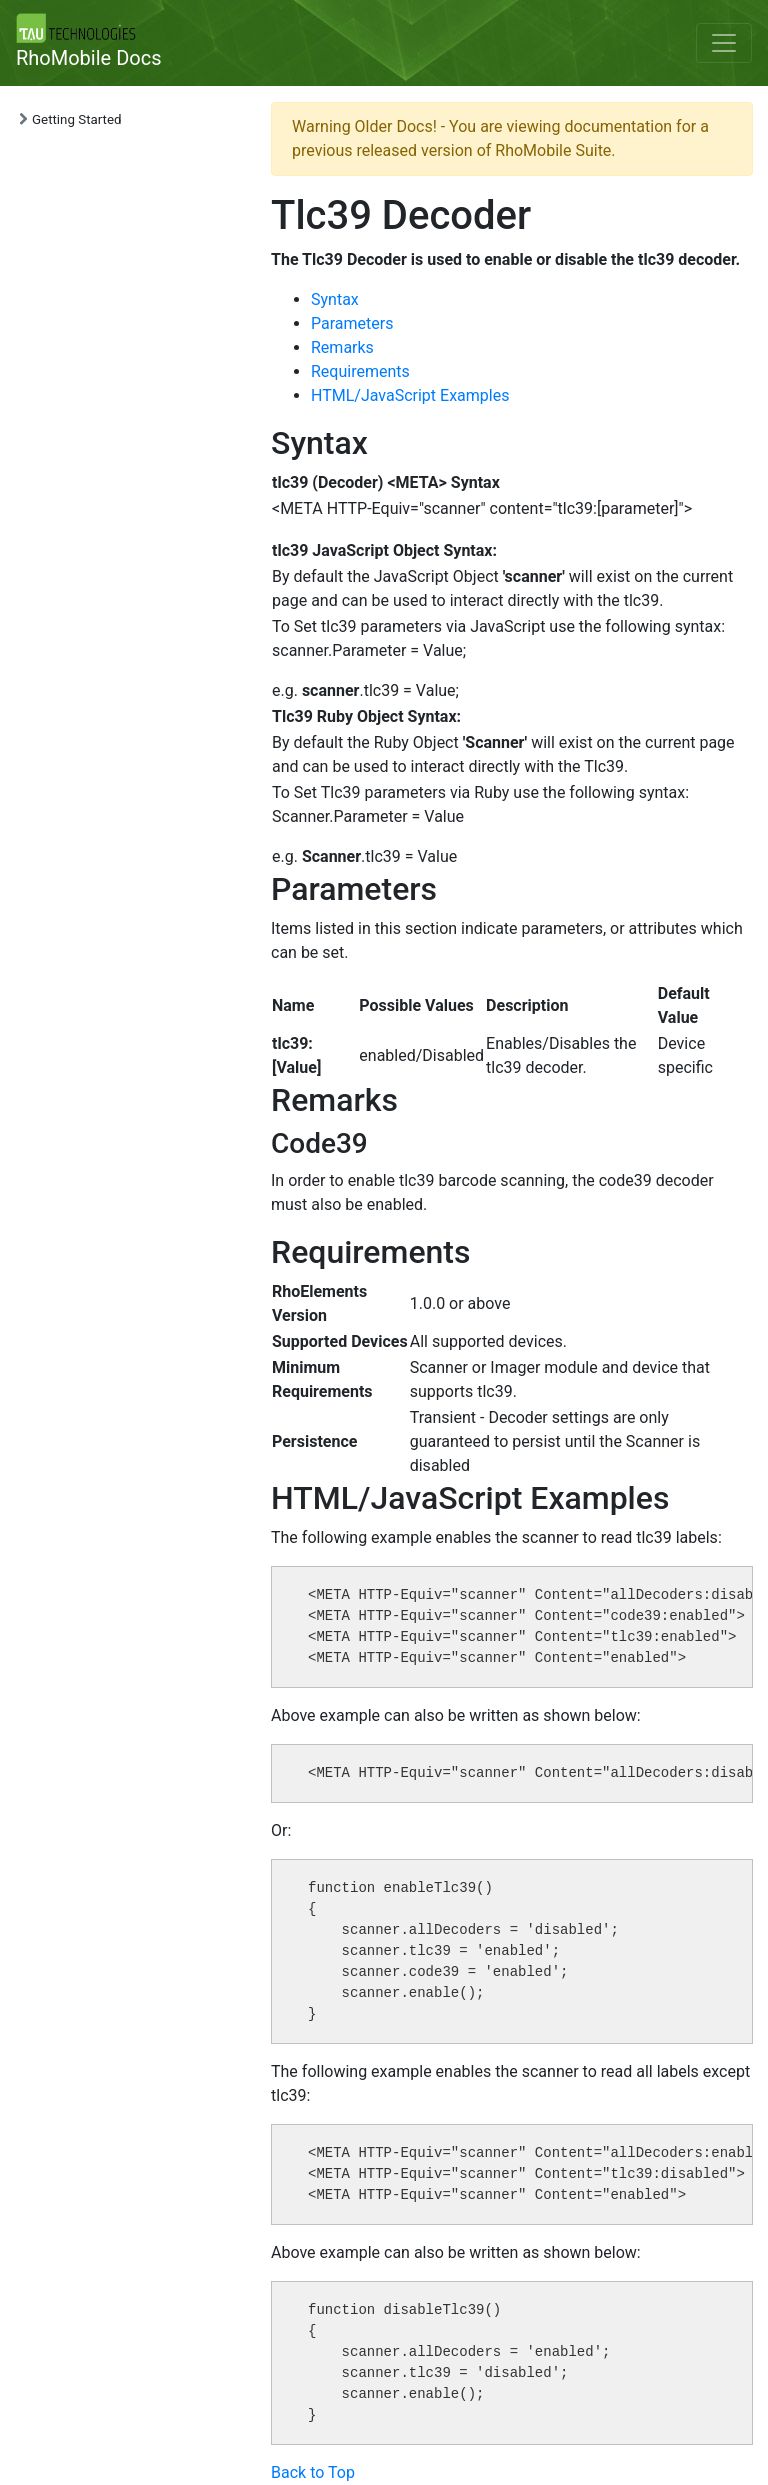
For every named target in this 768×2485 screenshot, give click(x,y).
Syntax (335, 299)
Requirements (360, 371)
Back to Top (313, 2472)
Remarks (342, 347)
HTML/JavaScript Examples (410, 395)
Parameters (352, 323)
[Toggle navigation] (724, 43)
